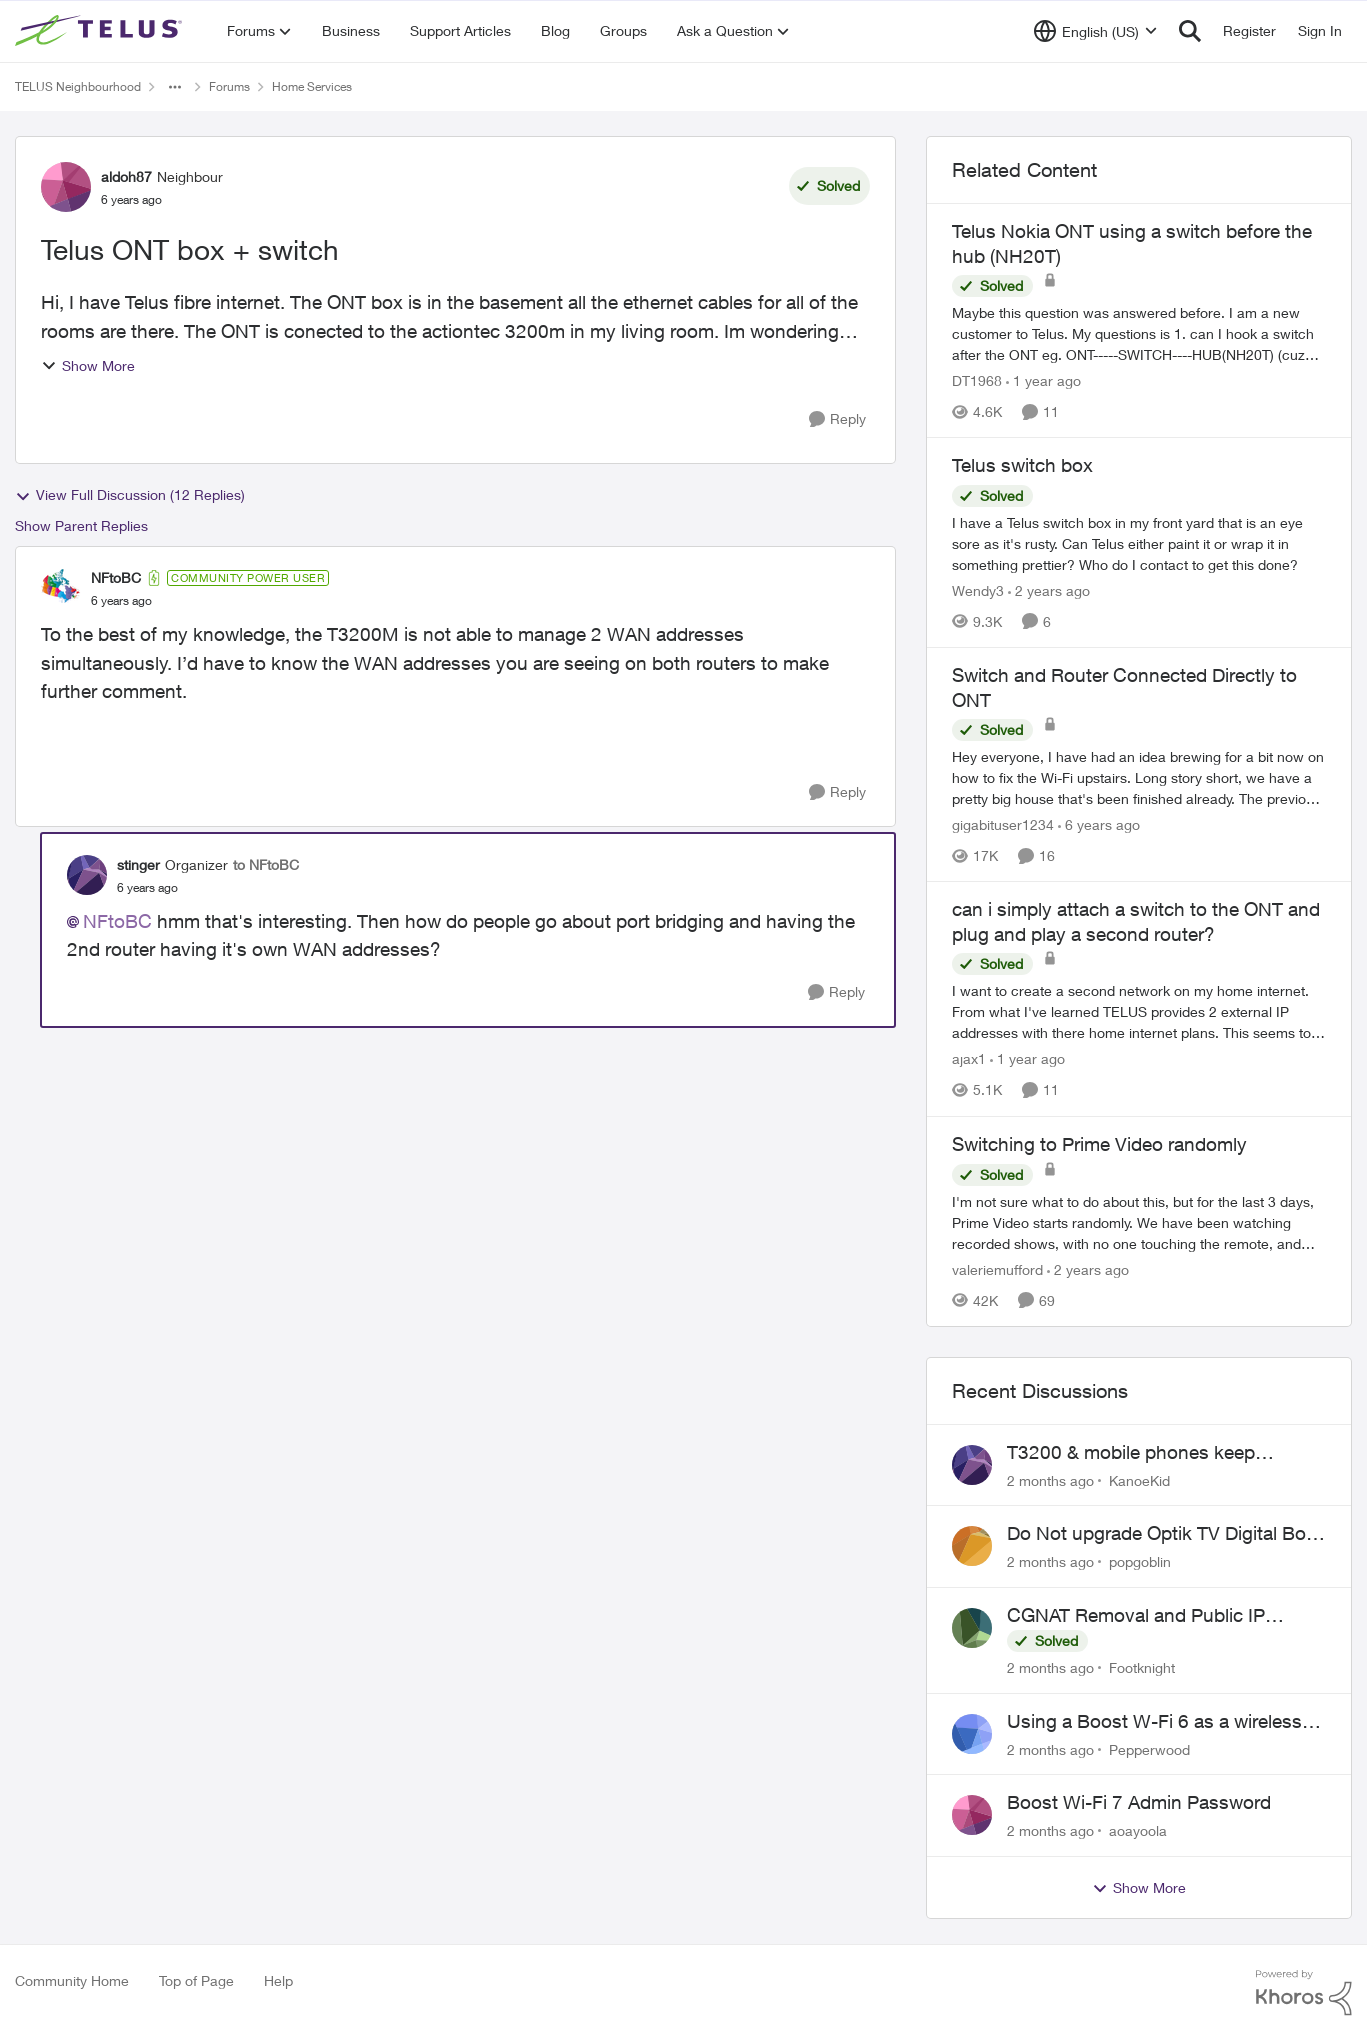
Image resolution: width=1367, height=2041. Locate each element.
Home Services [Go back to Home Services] (312, 86)
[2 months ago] (1050, 1479)
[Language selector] (1095, 31)
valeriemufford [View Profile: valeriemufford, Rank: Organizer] (997, 1269)
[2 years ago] (1049, 590)
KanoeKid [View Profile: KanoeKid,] (1139, 1479)
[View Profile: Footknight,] (972, 1628)
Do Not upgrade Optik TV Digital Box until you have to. (1161, 1534)
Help (278, 1980)
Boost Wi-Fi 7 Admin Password (1139, 1802)
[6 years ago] (1099, 824)
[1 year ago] (1043, 380)
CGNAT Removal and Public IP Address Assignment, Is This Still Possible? (1145, 1616)
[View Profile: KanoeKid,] (972, 1465)
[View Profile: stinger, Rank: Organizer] (87, 875)
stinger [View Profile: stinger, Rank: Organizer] (138, 864)
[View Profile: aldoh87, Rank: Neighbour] (66, 187)
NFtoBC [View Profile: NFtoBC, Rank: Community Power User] (116, 577)
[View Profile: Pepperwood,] (972, 1734)
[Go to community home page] (101, 31)
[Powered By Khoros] (1304, 1993)
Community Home (72, 1980)
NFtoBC (117, 921)
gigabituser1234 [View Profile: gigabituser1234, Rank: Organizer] (1003, 824)
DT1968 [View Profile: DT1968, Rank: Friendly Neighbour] (977, 380)
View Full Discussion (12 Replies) (130, 495)
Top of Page (196, 1980)
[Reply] (837, 419)
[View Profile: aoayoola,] (972, 1815)
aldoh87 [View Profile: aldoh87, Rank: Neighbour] (126, 176)
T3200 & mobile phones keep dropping (1131, 1453)
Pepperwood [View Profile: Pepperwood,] (1149, 1748)
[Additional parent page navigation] (175, 87)
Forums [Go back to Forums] (229, 86)
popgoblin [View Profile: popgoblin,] (1140, 1561)
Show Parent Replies (81, 525)
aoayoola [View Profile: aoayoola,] (1138, 1830)
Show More (88, 365)
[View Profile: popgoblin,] (972, 1546)
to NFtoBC (266, 864)
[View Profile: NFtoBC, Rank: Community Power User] (61, 589)
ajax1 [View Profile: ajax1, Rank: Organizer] (969, 1059)
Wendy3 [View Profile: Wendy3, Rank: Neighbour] (978, 590)
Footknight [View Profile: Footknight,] (1142, 1667)
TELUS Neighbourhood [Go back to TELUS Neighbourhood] (78, 86)
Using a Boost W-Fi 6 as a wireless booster (1154, 1722)
